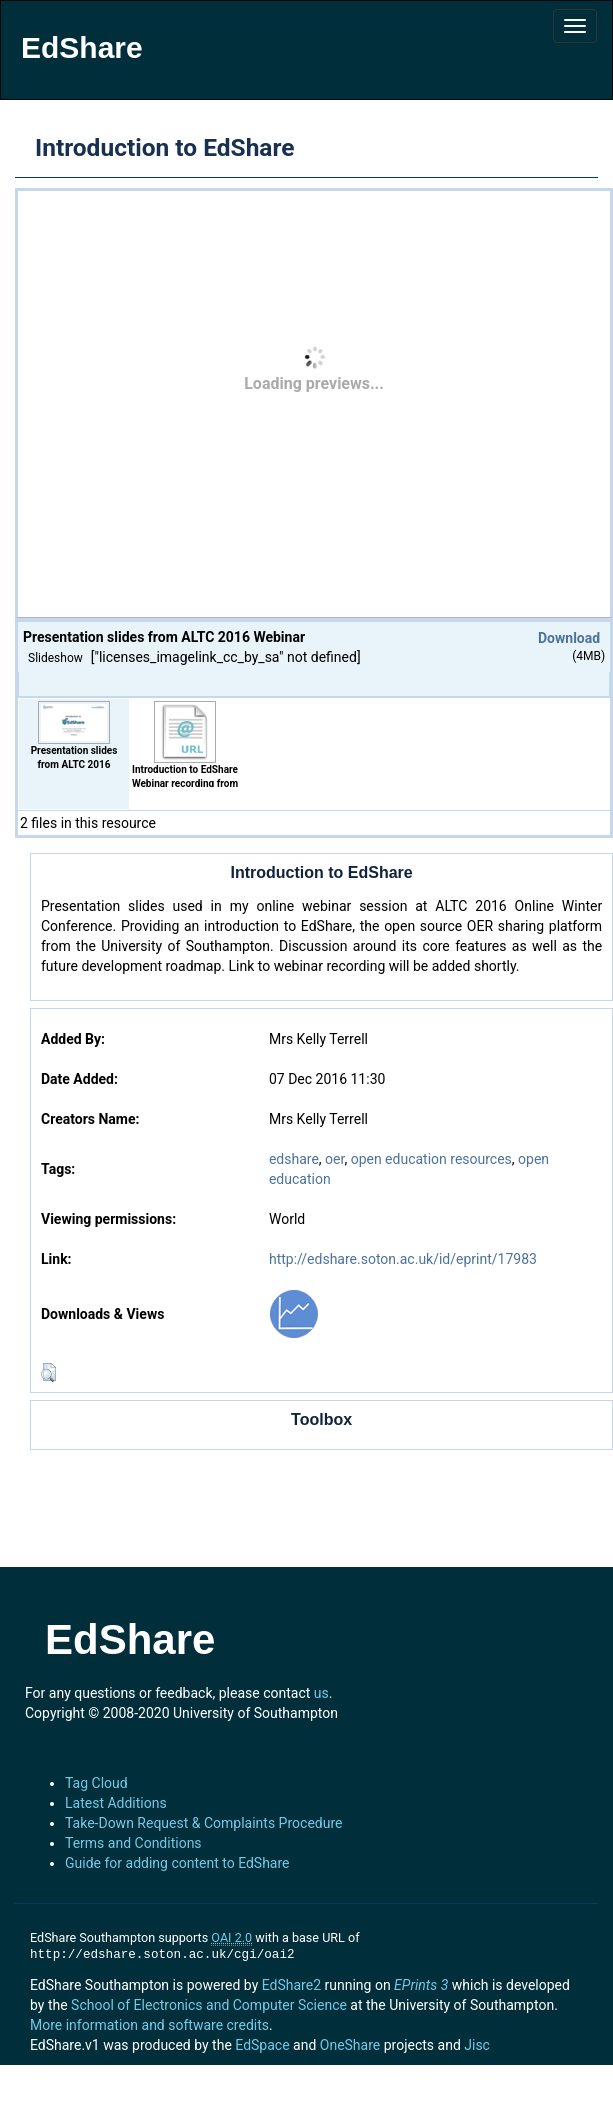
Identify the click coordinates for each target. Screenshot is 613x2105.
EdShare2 (291, 1985)
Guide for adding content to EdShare (177, 1863)
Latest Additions (116, 1803)
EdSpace (262, 2045)
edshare (294, 1159)
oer (334, 1159)
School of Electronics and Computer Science (209, 2005)
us (321, 1693)
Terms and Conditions (133, 1843)
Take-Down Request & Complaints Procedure (203, 1823)
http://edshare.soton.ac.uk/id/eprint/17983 (403, 1259)
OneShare (350, 2045)
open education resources (431, 1159)
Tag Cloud (96, 1783)
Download (569, 638)
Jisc (477, 2045)
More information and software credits (149, 2025)
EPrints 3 (421, 1985)
